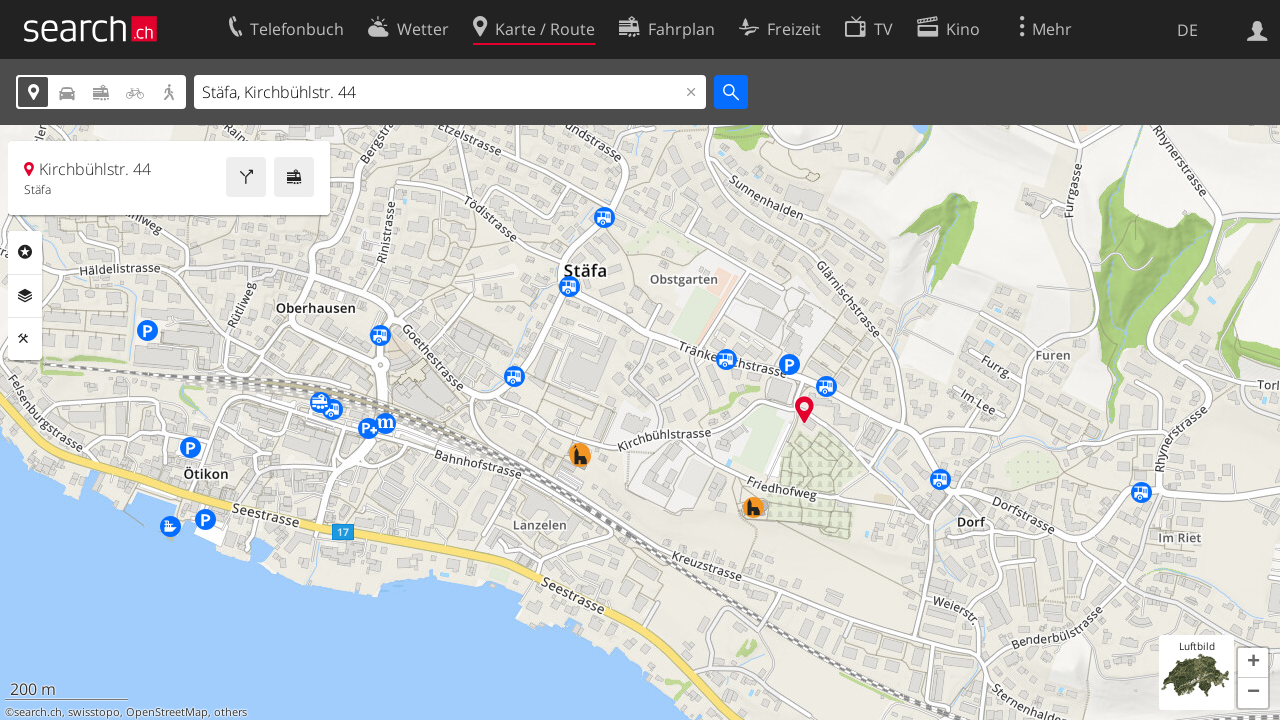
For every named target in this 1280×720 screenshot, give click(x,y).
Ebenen (25, 296)
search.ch (38, 712)
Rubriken (25, 252)
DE (1187, 30)
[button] (1253, 663)
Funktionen (25, 339)
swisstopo (94, 712)
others (230, 712)
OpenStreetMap (167, 712)
